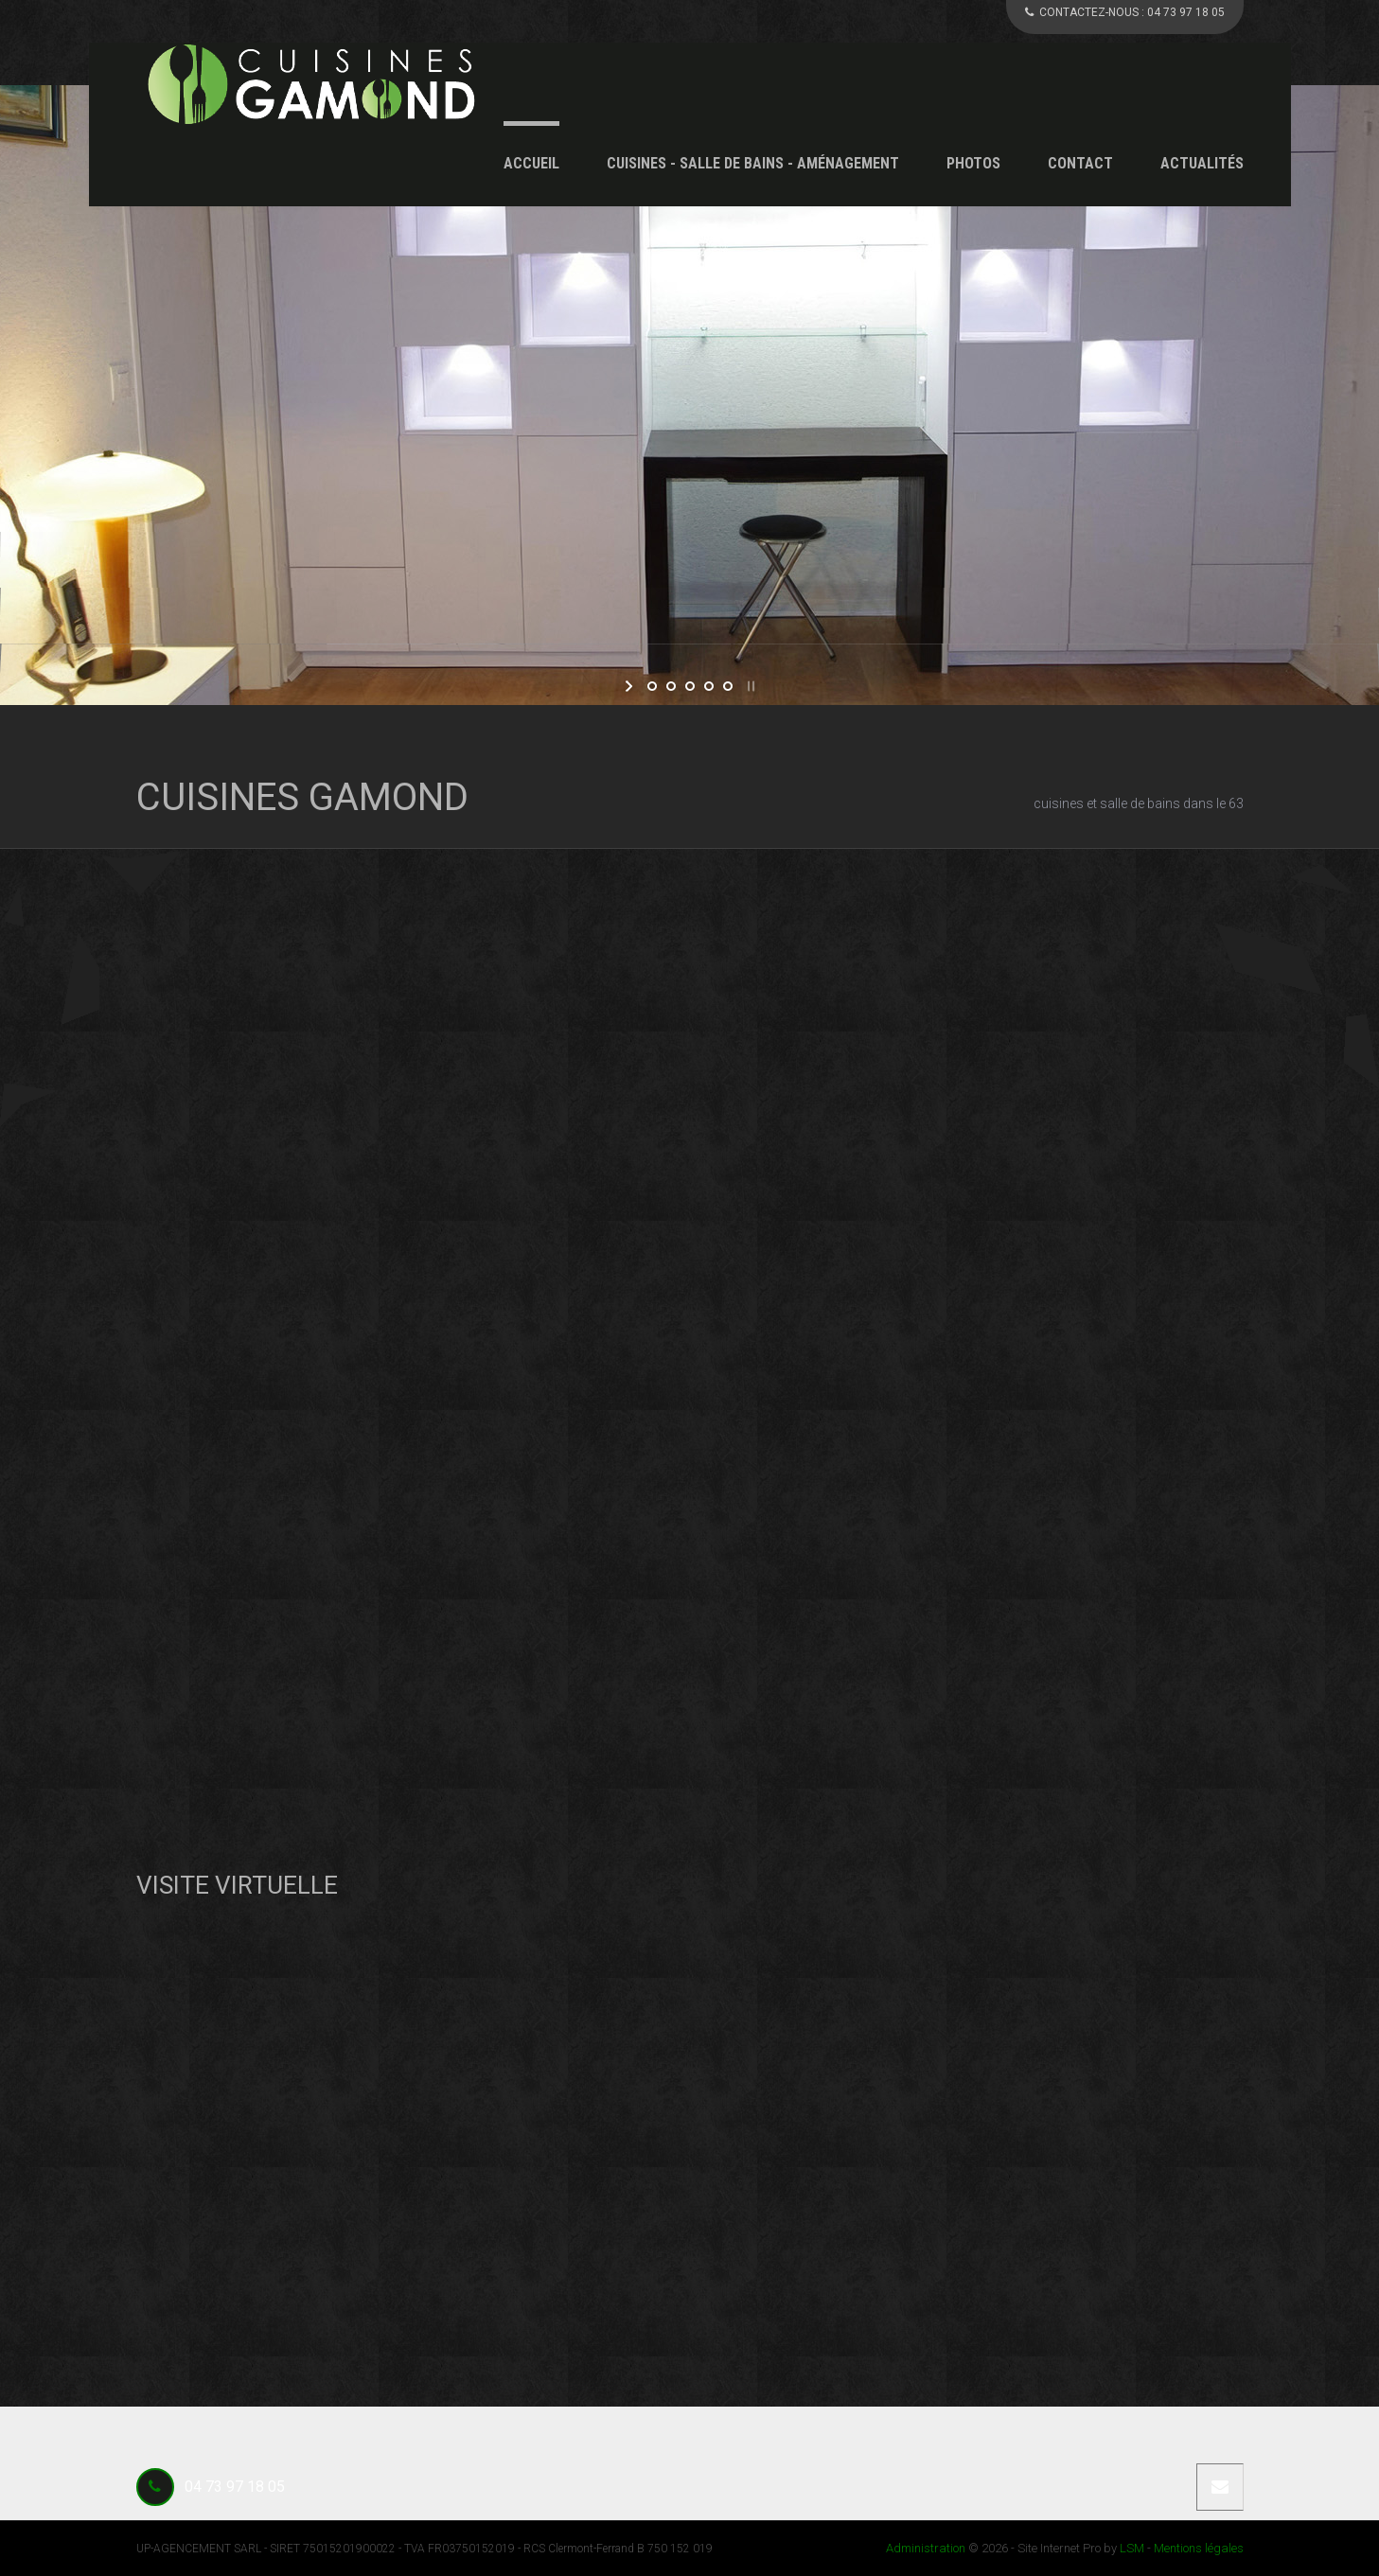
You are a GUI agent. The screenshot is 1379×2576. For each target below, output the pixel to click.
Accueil (531, 163)
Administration (925, 2548)
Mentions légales (1199, 2548)
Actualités (1202, 163)
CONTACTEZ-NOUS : (1125, 12)
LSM (1132, 2548)
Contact (1080, 163)
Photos (973, 163)
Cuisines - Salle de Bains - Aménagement (753, 163)
